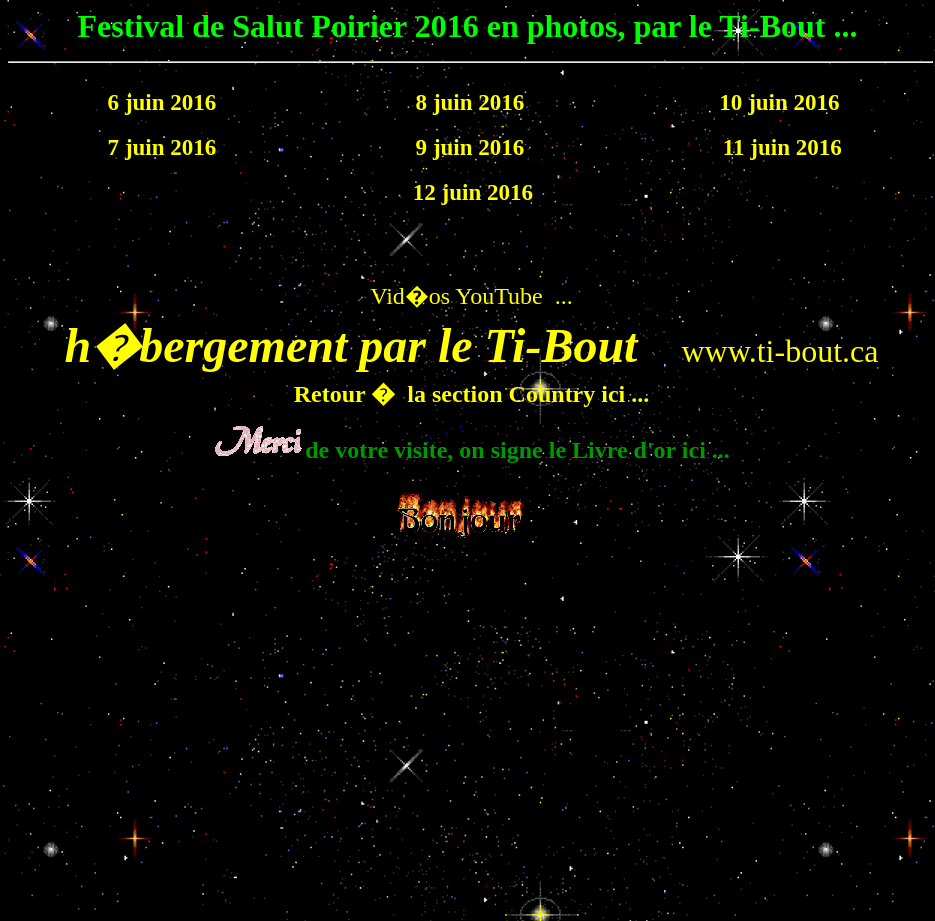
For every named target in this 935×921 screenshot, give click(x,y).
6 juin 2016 (162, 102)
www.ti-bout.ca (779, 351)
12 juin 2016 (470, 192)
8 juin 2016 (470, 102)
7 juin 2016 (162, 147)
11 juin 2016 (779, 147)
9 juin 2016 (470, 147)
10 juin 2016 (779, 102)
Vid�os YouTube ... (471, 296)
